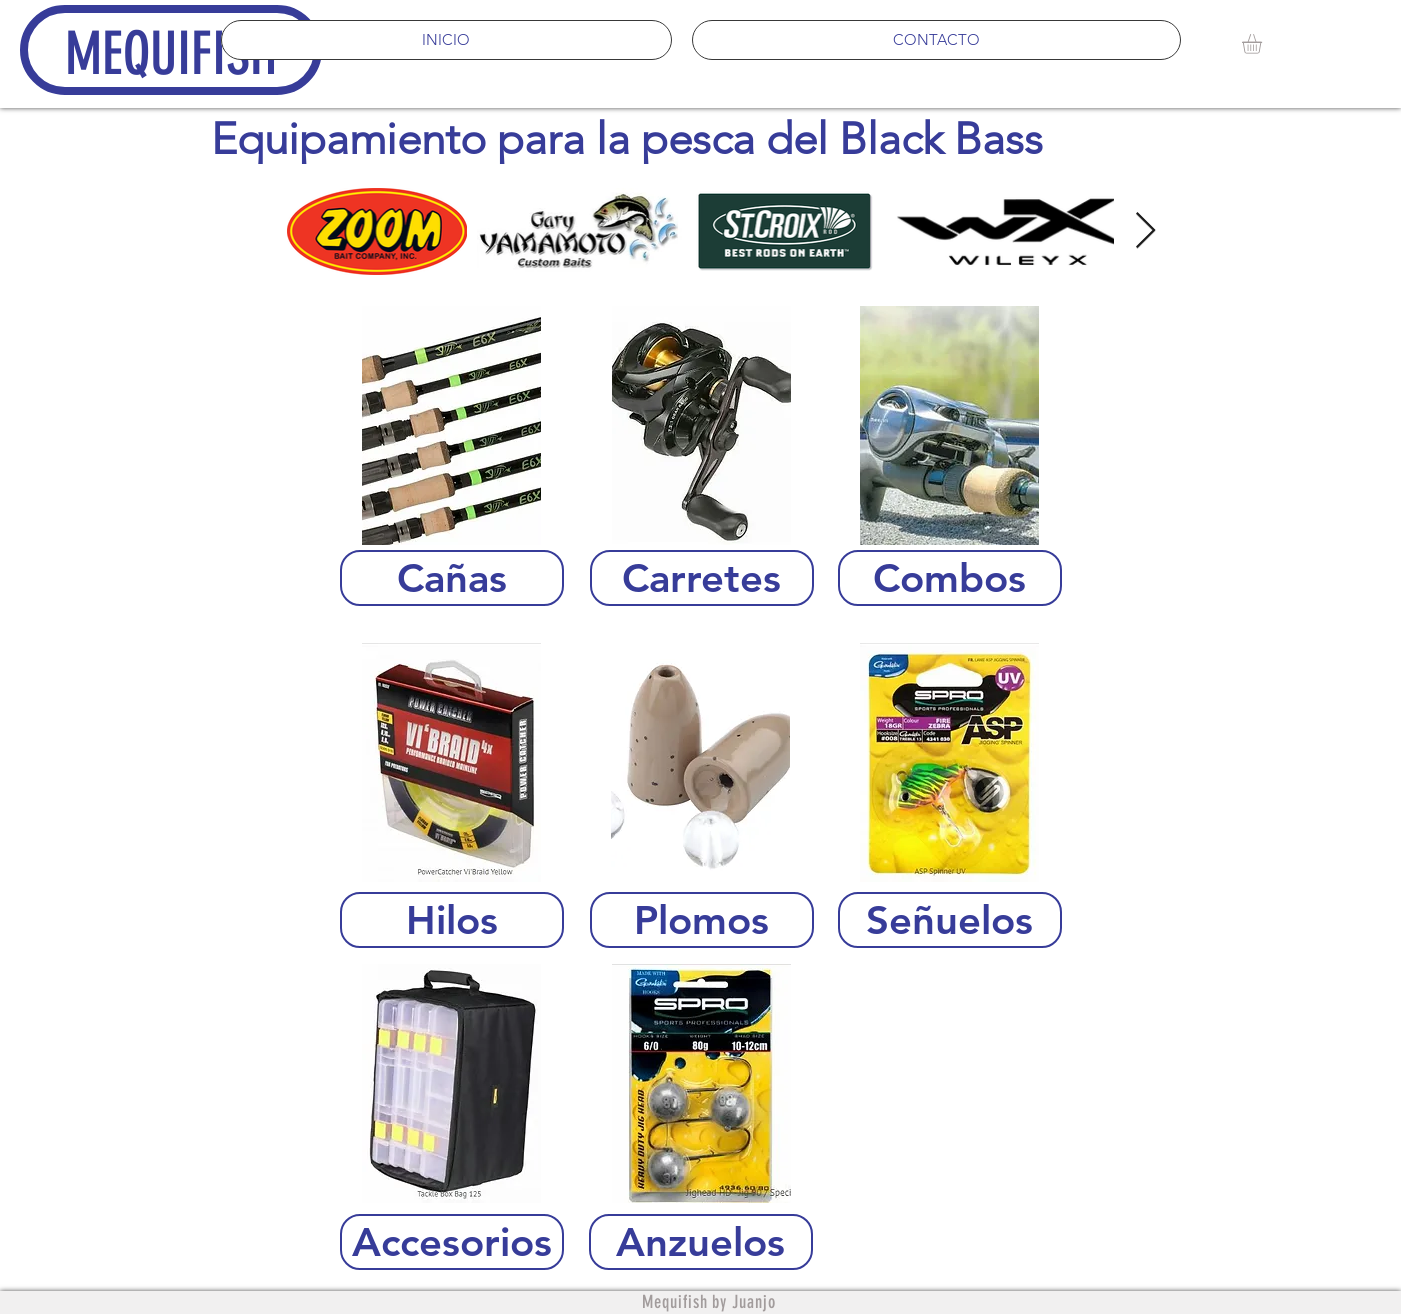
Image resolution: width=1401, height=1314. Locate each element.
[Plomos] (702, 920)
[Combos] (950, 578)
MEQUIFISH (171, 54)
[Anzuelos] (701, 1242)
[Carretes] (702, 578)
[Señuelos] (950, 920)
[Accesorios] (452, 1242)
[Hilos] (452, 920)
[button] (1263, 44)
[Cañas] (452, 578)
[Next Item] (1145, 231)
